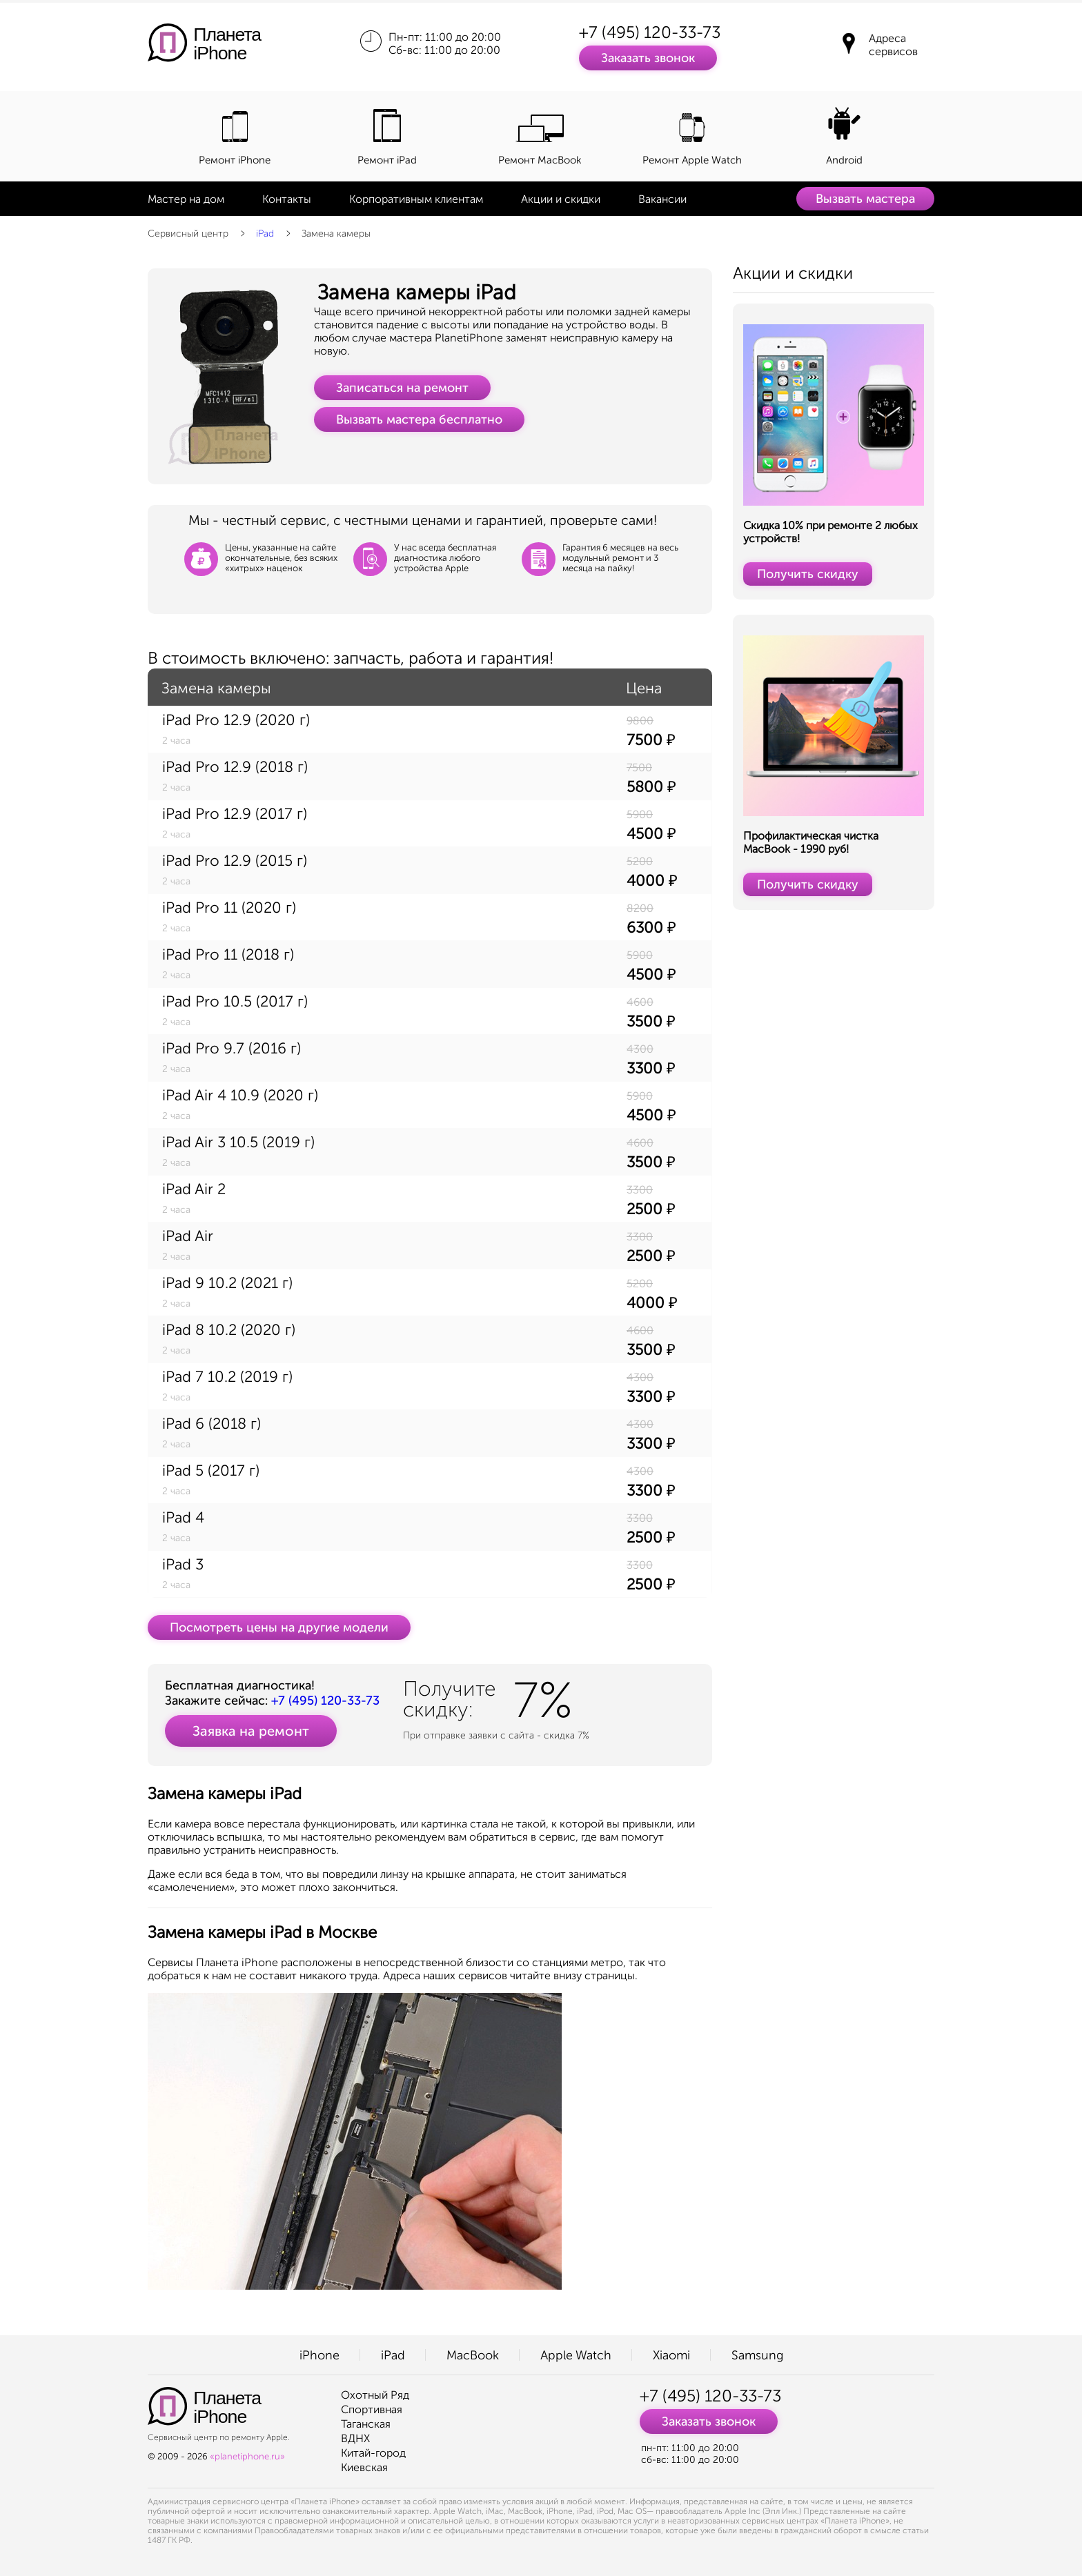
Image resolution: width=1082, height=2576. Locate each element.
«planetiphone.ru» (247, 2456)
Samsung (757, 2355)
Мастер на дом (186, 199)
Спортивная (371, 2409)
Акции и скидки (560, 199)
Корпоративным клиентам (416, 199)
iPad (265, 233)
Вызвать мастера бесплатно (419, 419)
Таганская (366, 2423)
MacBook (472, 2355)
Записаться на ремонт (402, 387)
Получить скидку (807, 574)
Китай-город (373, 2452)
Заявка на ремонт (251, 1731)
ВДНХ (355, 2438)
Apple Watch (575, 2355)
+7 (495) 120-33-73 (649, 32)
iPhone (319, 2355)
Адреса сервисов (893, 45)
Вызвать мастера (865, 198)
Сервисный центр (188, 233)
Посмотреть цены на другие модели (279, 1627)
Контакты (286, 199)
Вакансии (662, 199)
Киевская (364, 2467)
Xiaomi (671, 2355)
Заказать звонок (648, 58)
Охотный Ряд (375, 2394)
